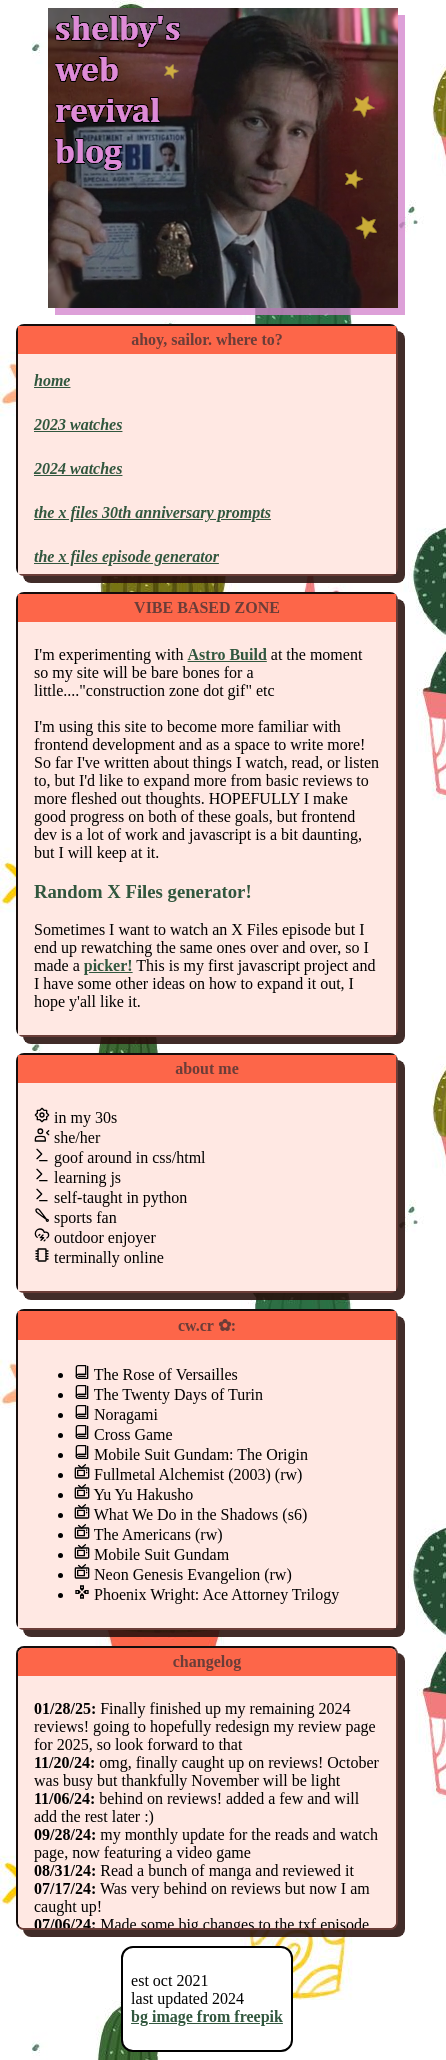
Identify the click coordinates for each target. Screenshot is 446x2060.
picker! (108, 965)
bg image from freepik (207, 2016)
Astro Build (227, 654)
